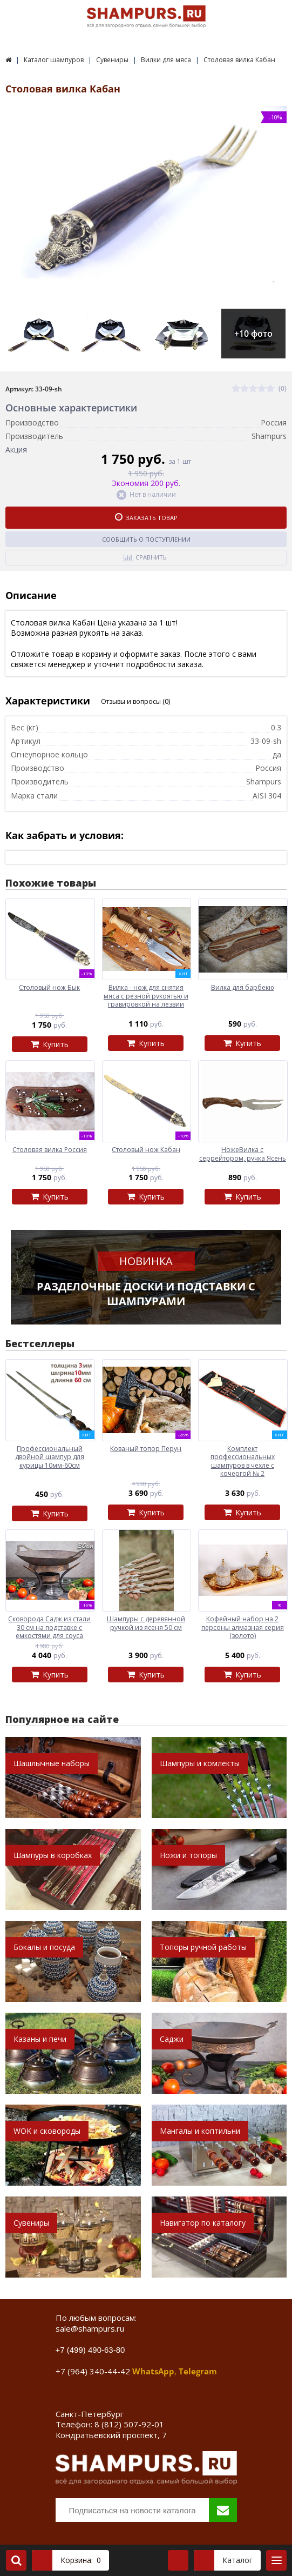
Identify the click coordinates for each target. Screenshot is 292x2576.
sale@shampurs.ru (90, 2328)
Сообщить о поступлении (146, 539)
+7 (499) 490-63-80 (90, 2349)
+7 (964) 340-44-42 (93, 2371)
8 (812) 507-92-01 (129, 2424)
